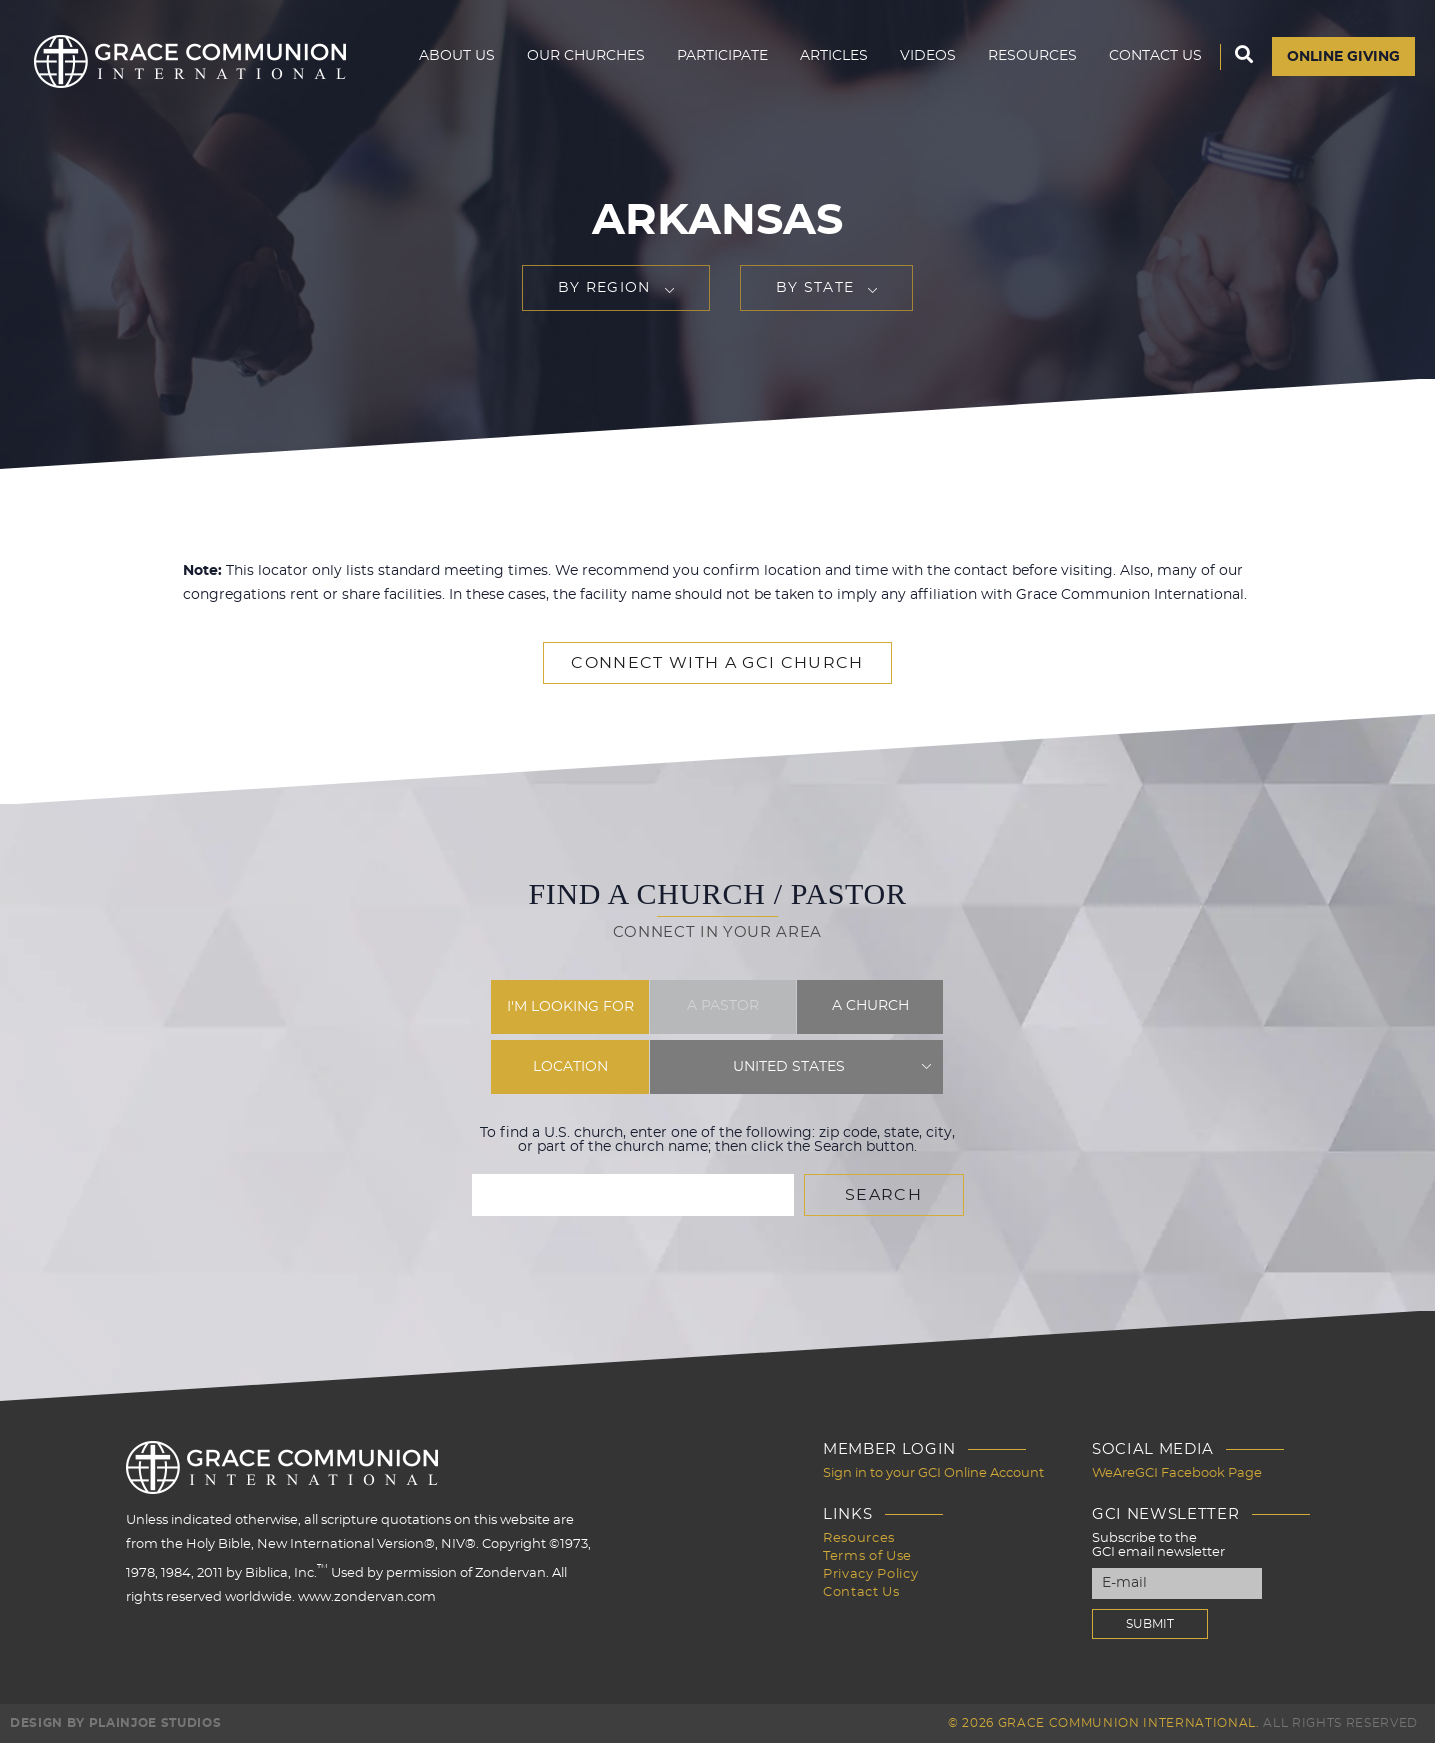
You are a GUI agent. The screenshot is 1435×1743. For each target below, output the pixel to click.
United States (789, 1067)
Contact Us (1155, 56)
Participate (722, 56)
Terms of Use (867, 1556)
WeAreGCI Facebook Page (1177, 1473)
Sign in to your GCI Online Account (933, 1473)
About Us (457, 56)
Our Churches (586, 56)
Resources (1032, 56)
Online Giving (1343, 57)
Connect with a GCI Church (717, 663)
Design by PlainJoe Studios (115, 1723)
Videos (928, 56)
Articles (834, 56)
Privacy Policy (870, 1574)
